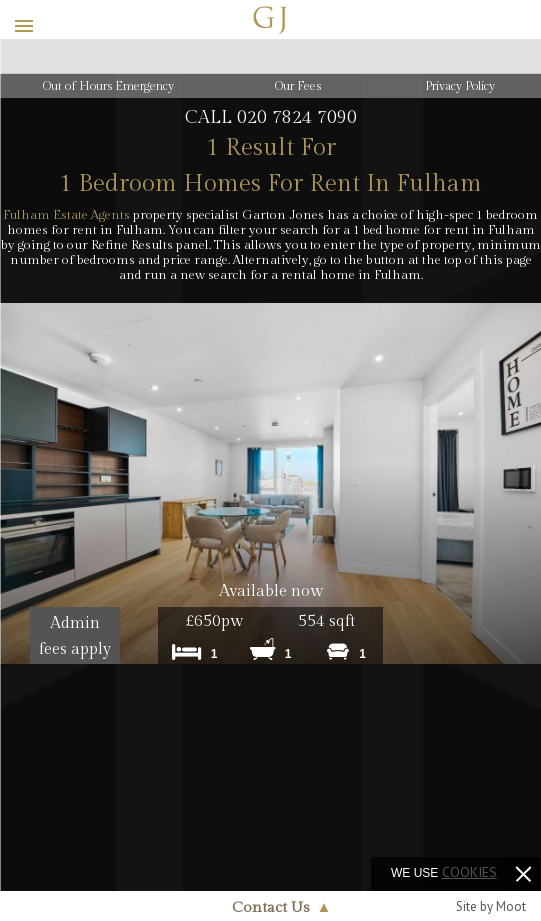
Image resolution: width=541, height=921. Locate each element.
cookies (469, 872)
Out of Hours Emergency (108, 86)
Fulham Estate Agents (66, 215)
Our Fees (298, 86)
